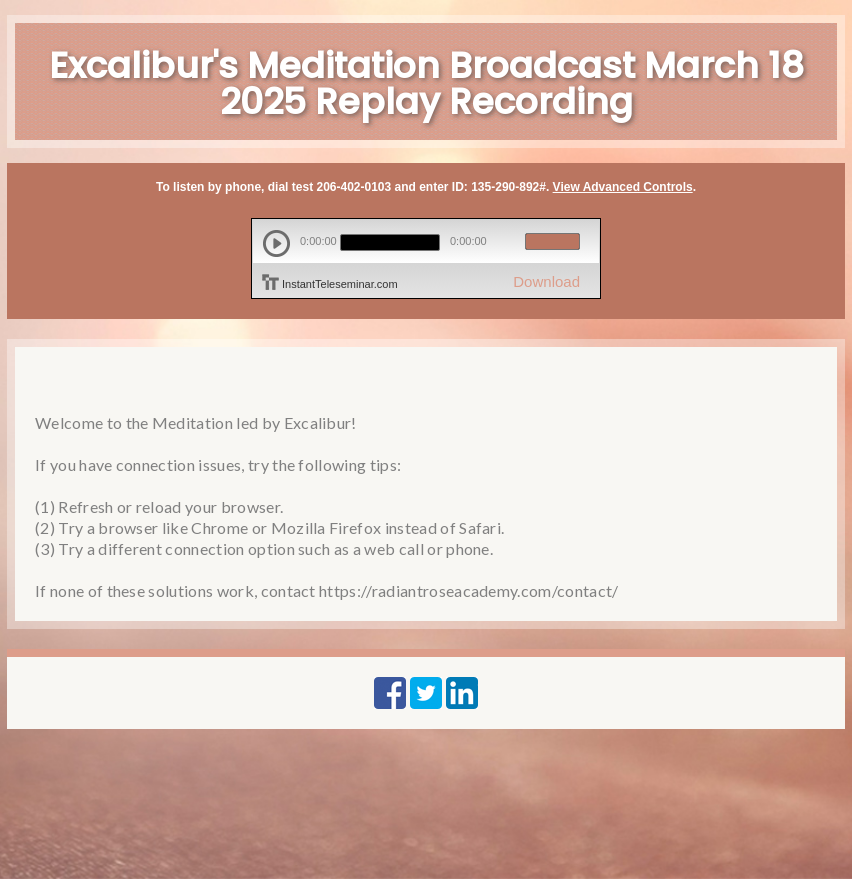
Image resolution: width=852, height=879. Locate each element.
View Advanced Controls (623, 187)
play (276, 243)
